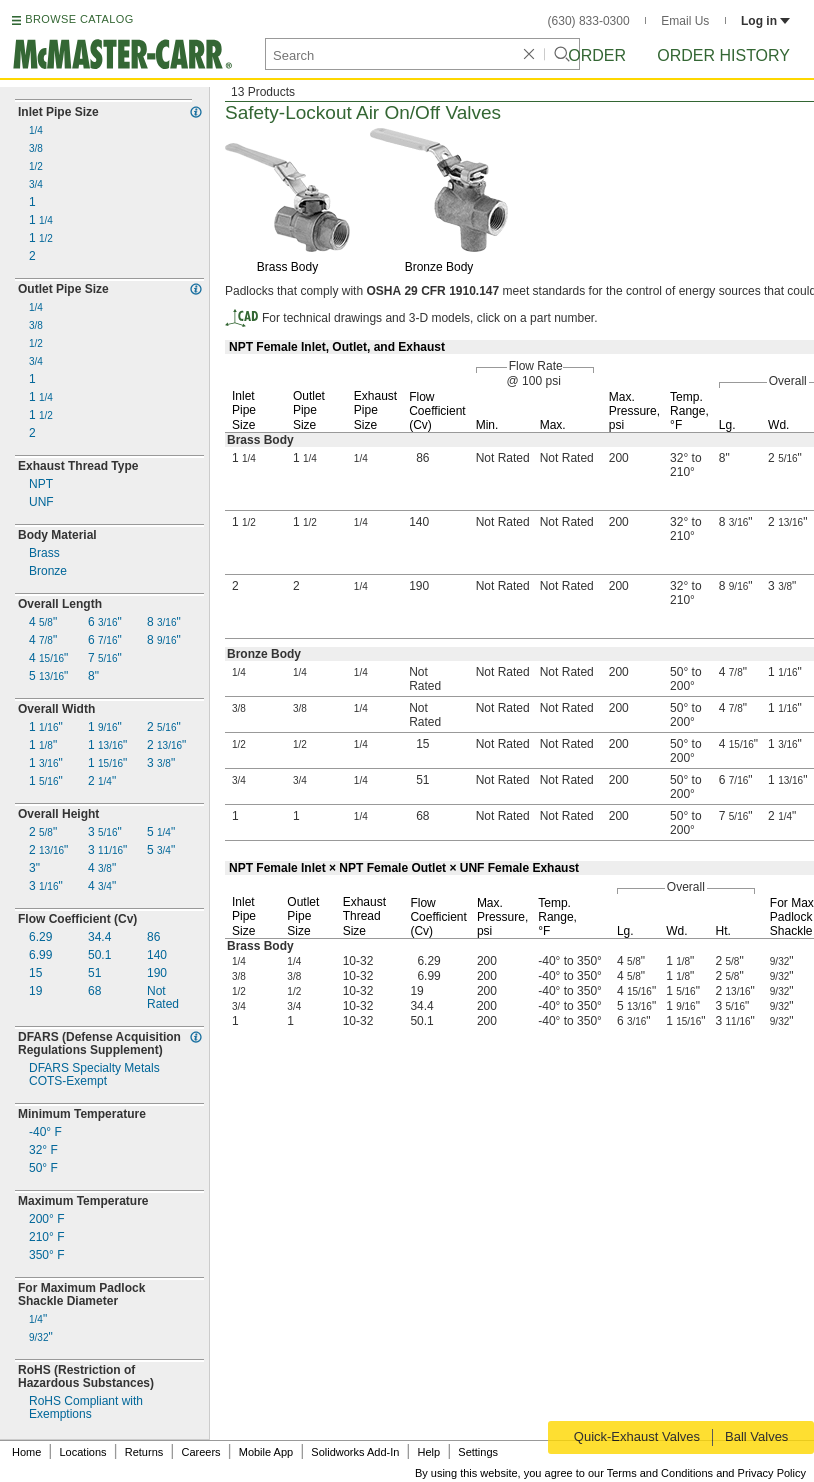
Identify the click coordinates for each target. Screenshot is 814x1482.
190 (157, 973)
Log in (765, 21)
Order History (723, 55)
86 (153, 937)
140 (157, 955)
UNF (41, 502)
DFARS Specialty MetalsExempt (94, 1075)
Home (26, 1452)
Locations (83, 1452)
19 (35, 991)
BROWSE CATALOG (79, 19)
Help (429, 1452)
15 (35, 973)
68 (94, 991)
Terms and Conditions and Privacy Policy (706, 1473)
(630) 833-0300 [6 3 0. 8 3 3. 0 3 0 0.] (589, 21)
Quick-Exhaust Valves (635, 1436)
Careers (200, 1452)
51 (94, 973)
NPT (41, 484)
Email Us (685, 21)
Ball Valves (758, 1436)
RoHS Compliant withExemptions (86, 1408)
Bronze (48, 571)
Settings (478, 1452)
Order (597, 55)
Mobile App (266, 1452)
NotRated (163, 998)
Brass (44, 553)
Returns (144, 1452)
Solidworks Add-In (355, 1452)
